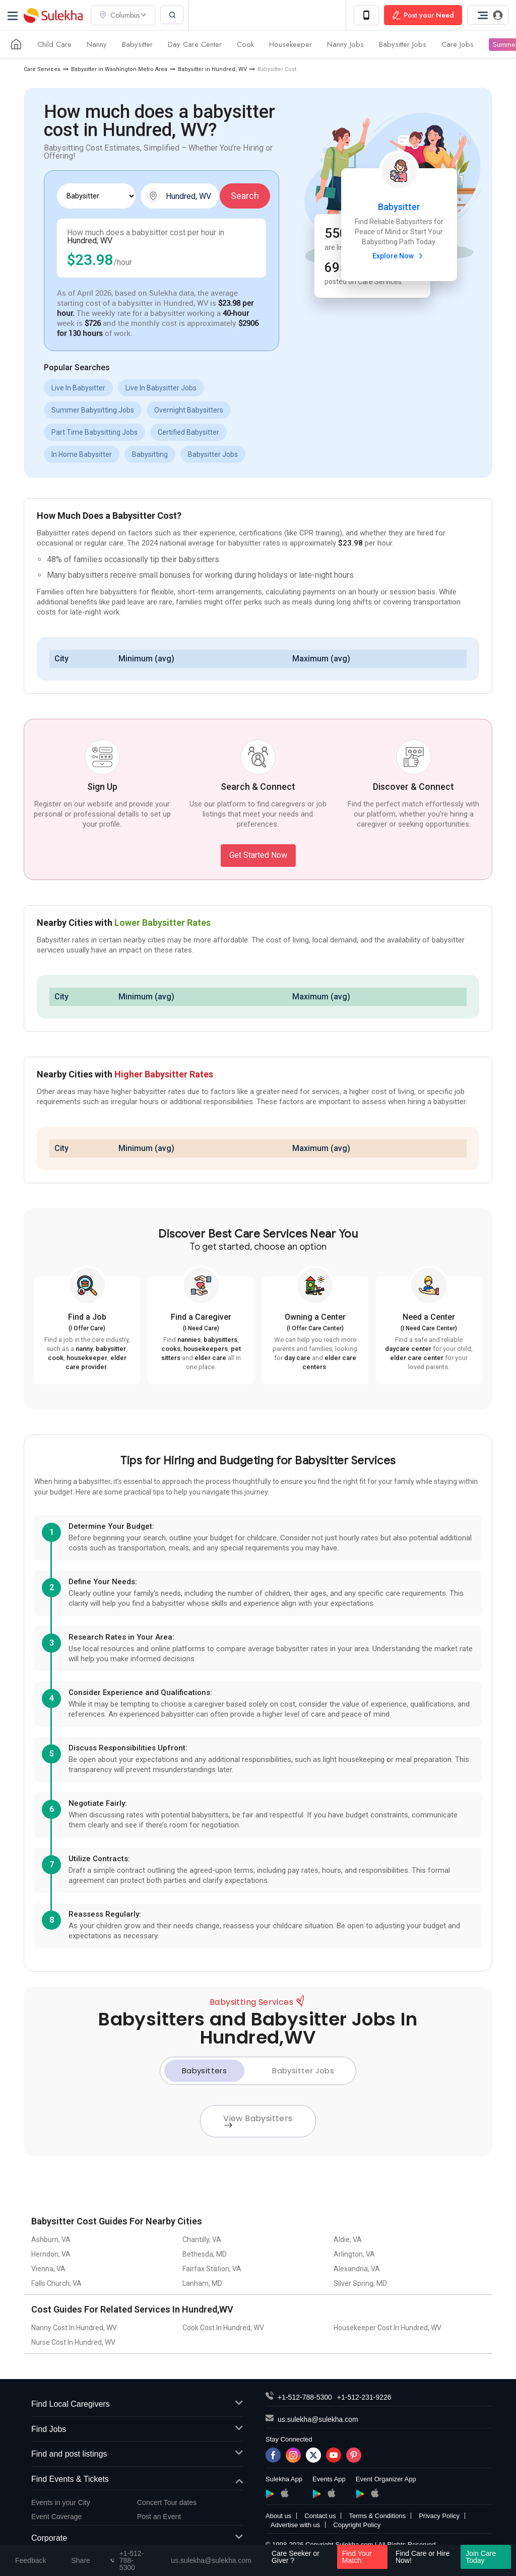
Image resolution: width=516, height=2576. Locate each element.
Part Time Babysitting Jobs (94, 432)
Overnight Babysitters (188, 410)
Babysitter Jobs (402, 44)
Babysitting (150, 454)
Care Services (42, 69)
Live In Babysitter (78, 388)
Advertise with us (295, 2525)
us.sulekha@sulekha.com (318, 2419)
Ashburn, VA (51, 2239)
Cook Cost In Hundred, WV (223, 2328)
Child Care (54, 44)
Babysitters (204, 2070)
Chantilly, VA (201, 2239)
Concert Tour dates (167, 2502)
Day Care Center (195, 44)
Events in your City (60, 2502)
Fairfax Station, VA (211, 2269)
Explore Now (398, 256)
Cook (245, 44)
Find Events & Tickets (137, 2479)
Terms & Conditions (377, 2516)
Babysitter (137, 44)
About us (278, 2516)
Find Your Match (357, 2556)
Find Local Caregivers (137, 2404)
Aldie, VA (348, 2239)
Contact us (320, 2516)
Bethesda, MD (204, 2254)
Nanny (97, 44)
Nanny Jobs (345, 44)
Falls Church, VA (56, 2283)
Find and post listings (137, 2454)
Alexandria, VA (357, 2269)
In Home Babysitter (81, 454)
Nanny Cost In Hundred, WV (74, 2328)
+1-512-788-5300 (305, 2397)
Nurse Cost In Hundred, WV (73, 2342)
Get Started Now (258, 855)
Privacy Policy (439, 2516)
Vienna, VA (48, 2269)
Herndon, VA (51, 2254)
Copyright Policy (356, 2525)
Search (245, 195)
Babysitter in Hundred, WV (212, 69)
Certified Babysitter (188, 432)
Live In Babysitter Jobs (161, 388)
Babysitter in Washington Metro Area (119, 69)
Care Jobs (457, 44)
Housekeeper (290, 44)
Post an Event (159, 2517)
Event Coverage (56, 2517)
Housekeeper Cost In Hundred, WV (387, 2328)
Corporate (137, 2538)
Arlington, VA (354, 2254)
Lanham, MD (202, 2283)
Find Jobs (137, 2429)
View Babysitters (257, 2120)
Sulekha (53, 15)
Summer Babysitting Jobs (92, 410)
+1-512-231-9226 (364, 2397)
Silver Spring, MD (360, 2283)
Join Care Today (481, 2556)
